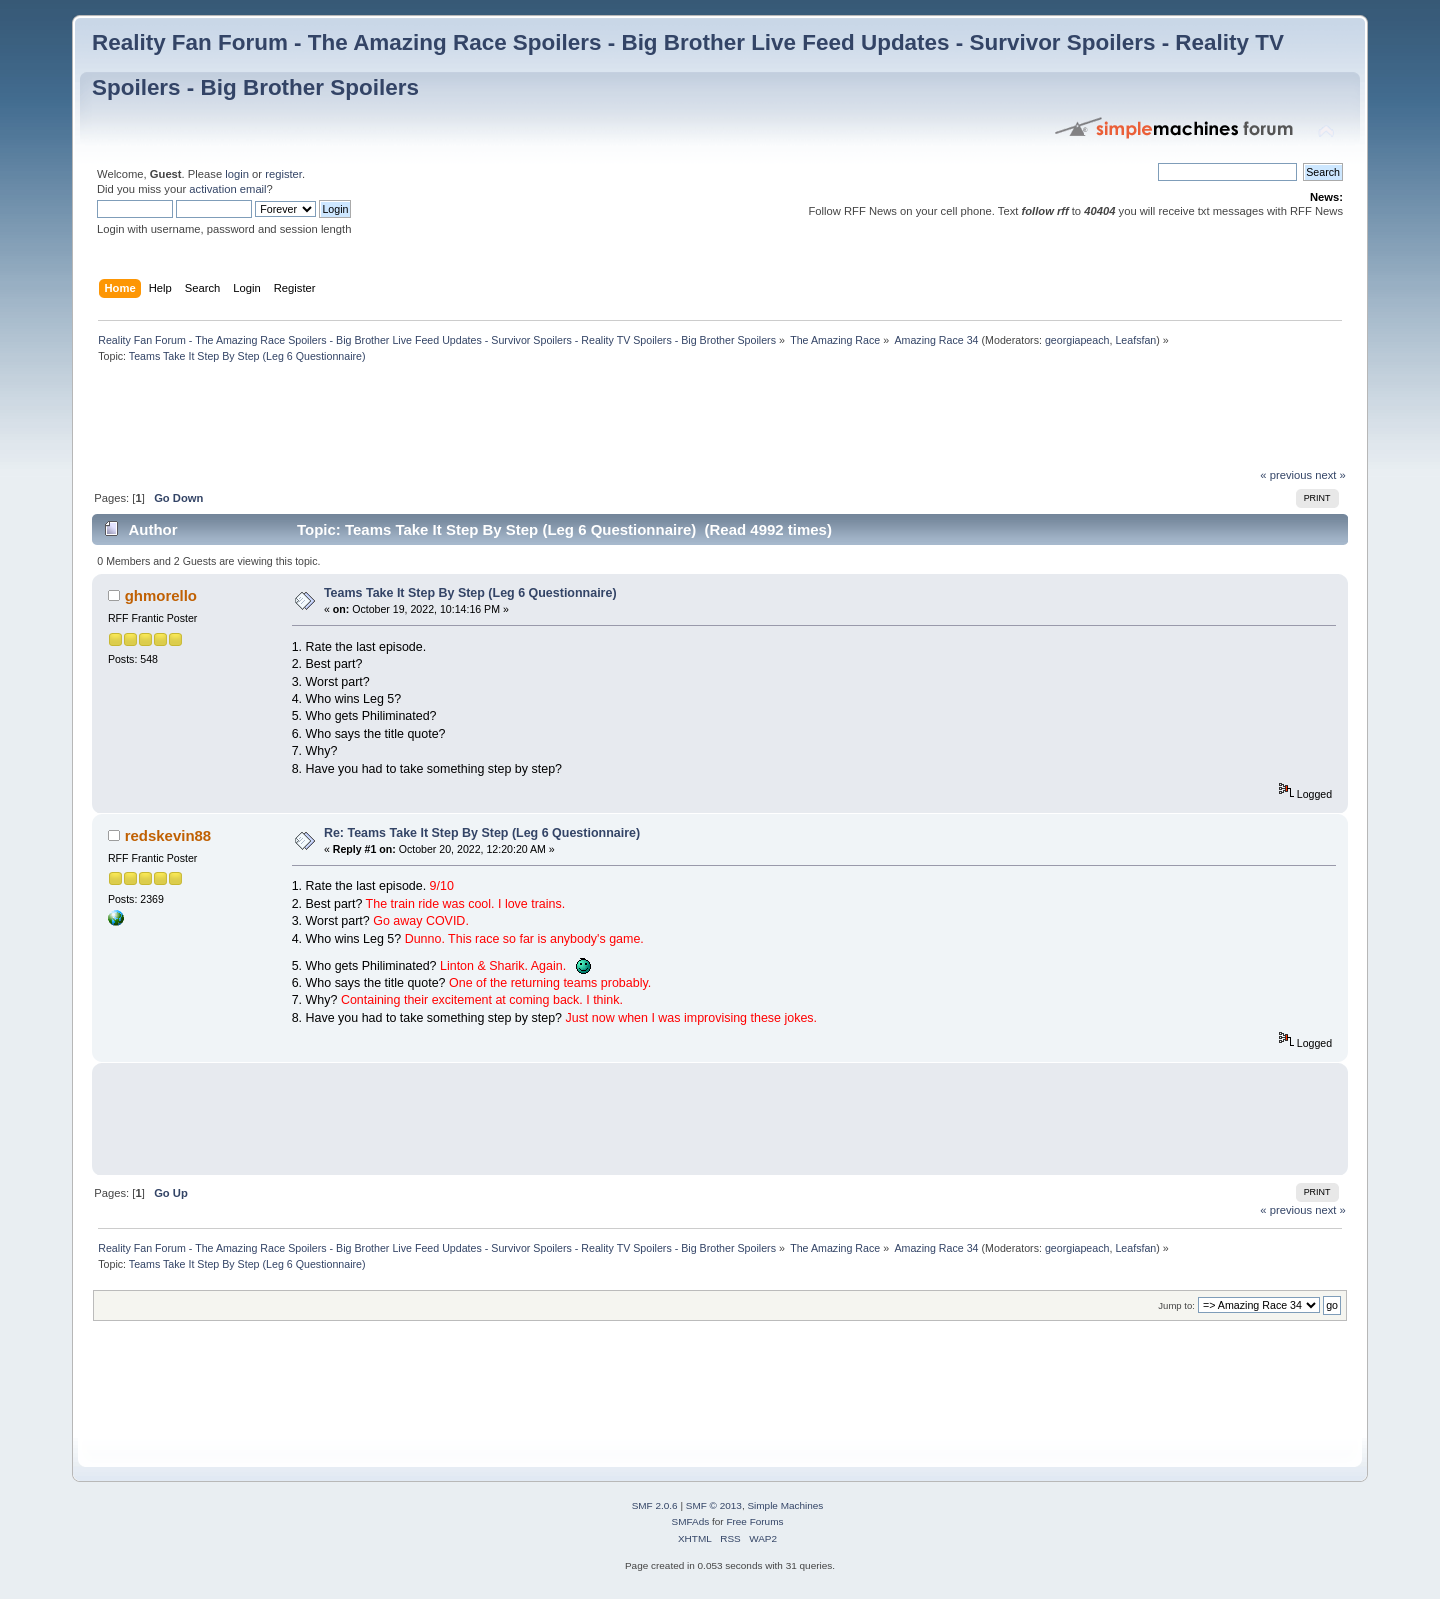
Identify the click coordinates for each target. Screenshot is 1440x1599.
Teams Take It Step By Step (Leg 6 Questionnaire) (470, 593)
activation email (227, 189)
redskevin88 (168, 835)
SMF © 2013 (714, 1505)
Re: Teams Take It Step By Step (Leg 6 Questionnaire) (482, 833)
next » (1330, 475)
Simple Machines (785, 1505)
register (283, 174)
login (237, 174)
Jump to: (1176, 1305)
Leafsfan (1135, 340)
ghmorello (161, 595)
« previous (1286, 475)
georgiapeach (1077, 340)
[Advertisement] (456, 421)
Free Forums (754, 1521)
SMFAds (691, 1521)
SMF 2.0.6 (655, 1505)
